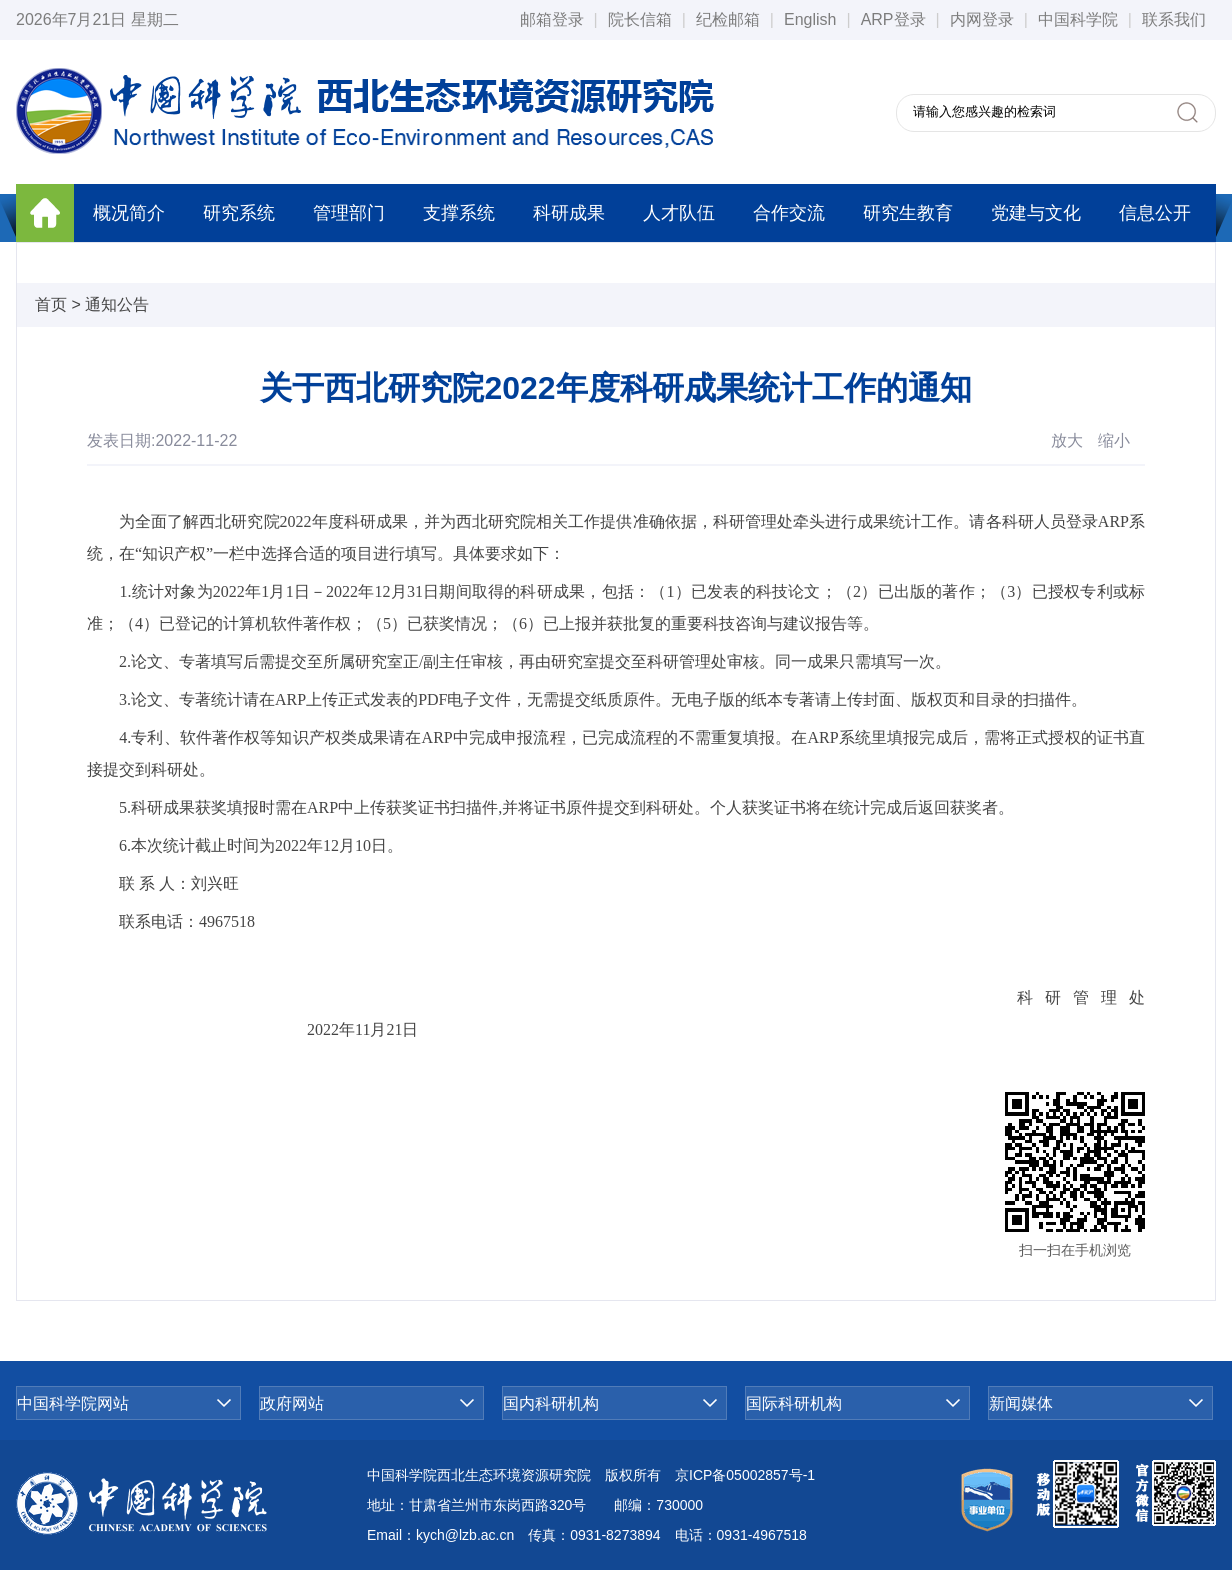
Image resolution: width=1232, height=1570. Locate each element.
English (810, 19)
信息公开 (1155, 213)
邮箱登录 (552, 19)
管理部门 (349, 213)
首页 (51, 304)
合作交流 (789, 213)
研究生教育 (908, 213)
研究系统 (239, 213)
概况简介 (129, 213)
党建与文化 (1036, 213)
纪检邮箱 (728, 19)
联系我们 (1174, 19)
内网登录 (982, 19)
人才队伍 (679, 213)
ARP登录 (893, 19)
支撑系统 (459, 213)
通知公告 (117, 304)
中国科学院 (1078, 19)
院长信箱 (640, 19)
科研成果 (569, 213)
